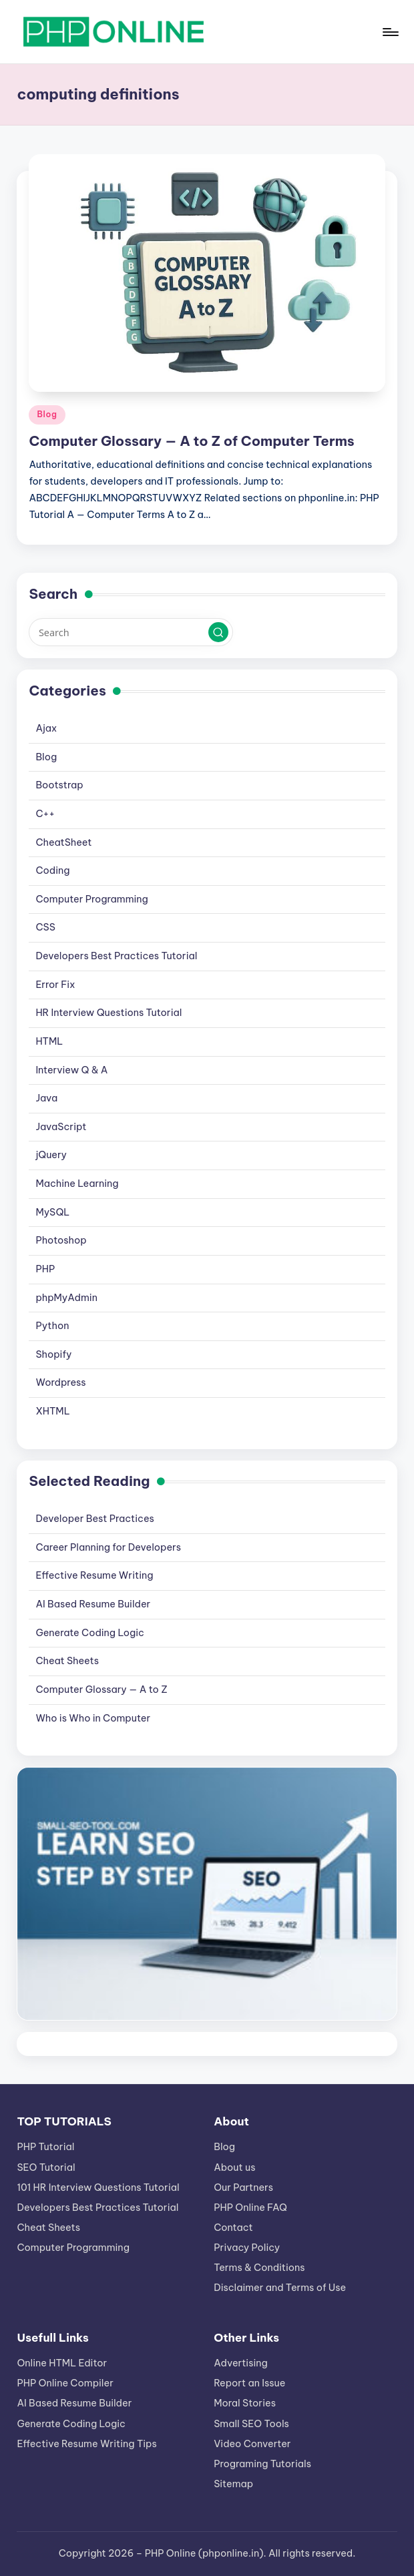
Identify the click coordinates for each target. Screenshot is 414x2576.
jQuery (51, 1155)
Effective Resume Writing (94, 1575)
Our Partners (243, 2187)
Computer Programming (91, 899)
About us (234, 2167)
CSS (45, 927)
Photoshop (60, 1240)
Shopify (53, 1354)
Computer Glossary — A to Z (101, 1690)
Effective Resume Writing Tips (86, 2444)
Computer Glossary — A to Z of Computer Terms (191, 441)
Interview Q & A (71, 1070)
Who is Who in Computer (92, 1718)
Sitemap (233, 2484)
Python (52, 1326)
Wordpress (60, 1382)
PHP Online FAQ (250, 2208)
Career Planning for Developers (108, 1547)
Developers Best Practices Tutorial (116, 956)
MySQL (52, 1212)
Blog (47, 414)
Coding (52, 870)
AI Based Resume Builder (92, 1604)
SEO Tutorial (46, 2167)
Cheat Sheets (67, 1661)
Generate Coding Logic (89, 1633)
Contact (233, 2228)
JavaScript (60, 1127)
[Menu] (390, 32)
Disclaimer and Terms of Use (280, 2288)
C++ (45, 814)
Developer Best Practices (94, 1519)
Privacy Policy (247, 2248)
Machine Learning (76, 1184)
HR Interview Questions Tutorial (108, 1013)
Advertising (241, 2363)
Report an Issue (249, 2383)
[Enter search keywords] (130, 632)
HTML (49, 1041)
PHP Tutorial (45, 2147)
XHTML (52, 1411)
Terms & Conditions (259, 2268)
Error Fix (55, 985)
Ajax (46, 728)
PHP (45, 1269)
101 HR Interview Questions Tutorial (98, 2187)
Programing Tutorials (262, 2464)
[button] (218, 632)
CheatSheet (63, 842)
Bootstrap (59, 785)
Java (46, 1098)
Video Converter (252, 2444)
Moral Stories (245, 2403)
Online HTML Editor (62, 2363)
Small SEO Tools (251, 2424)
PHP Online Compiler (65, 2383)
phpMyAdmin (66, 1298)
